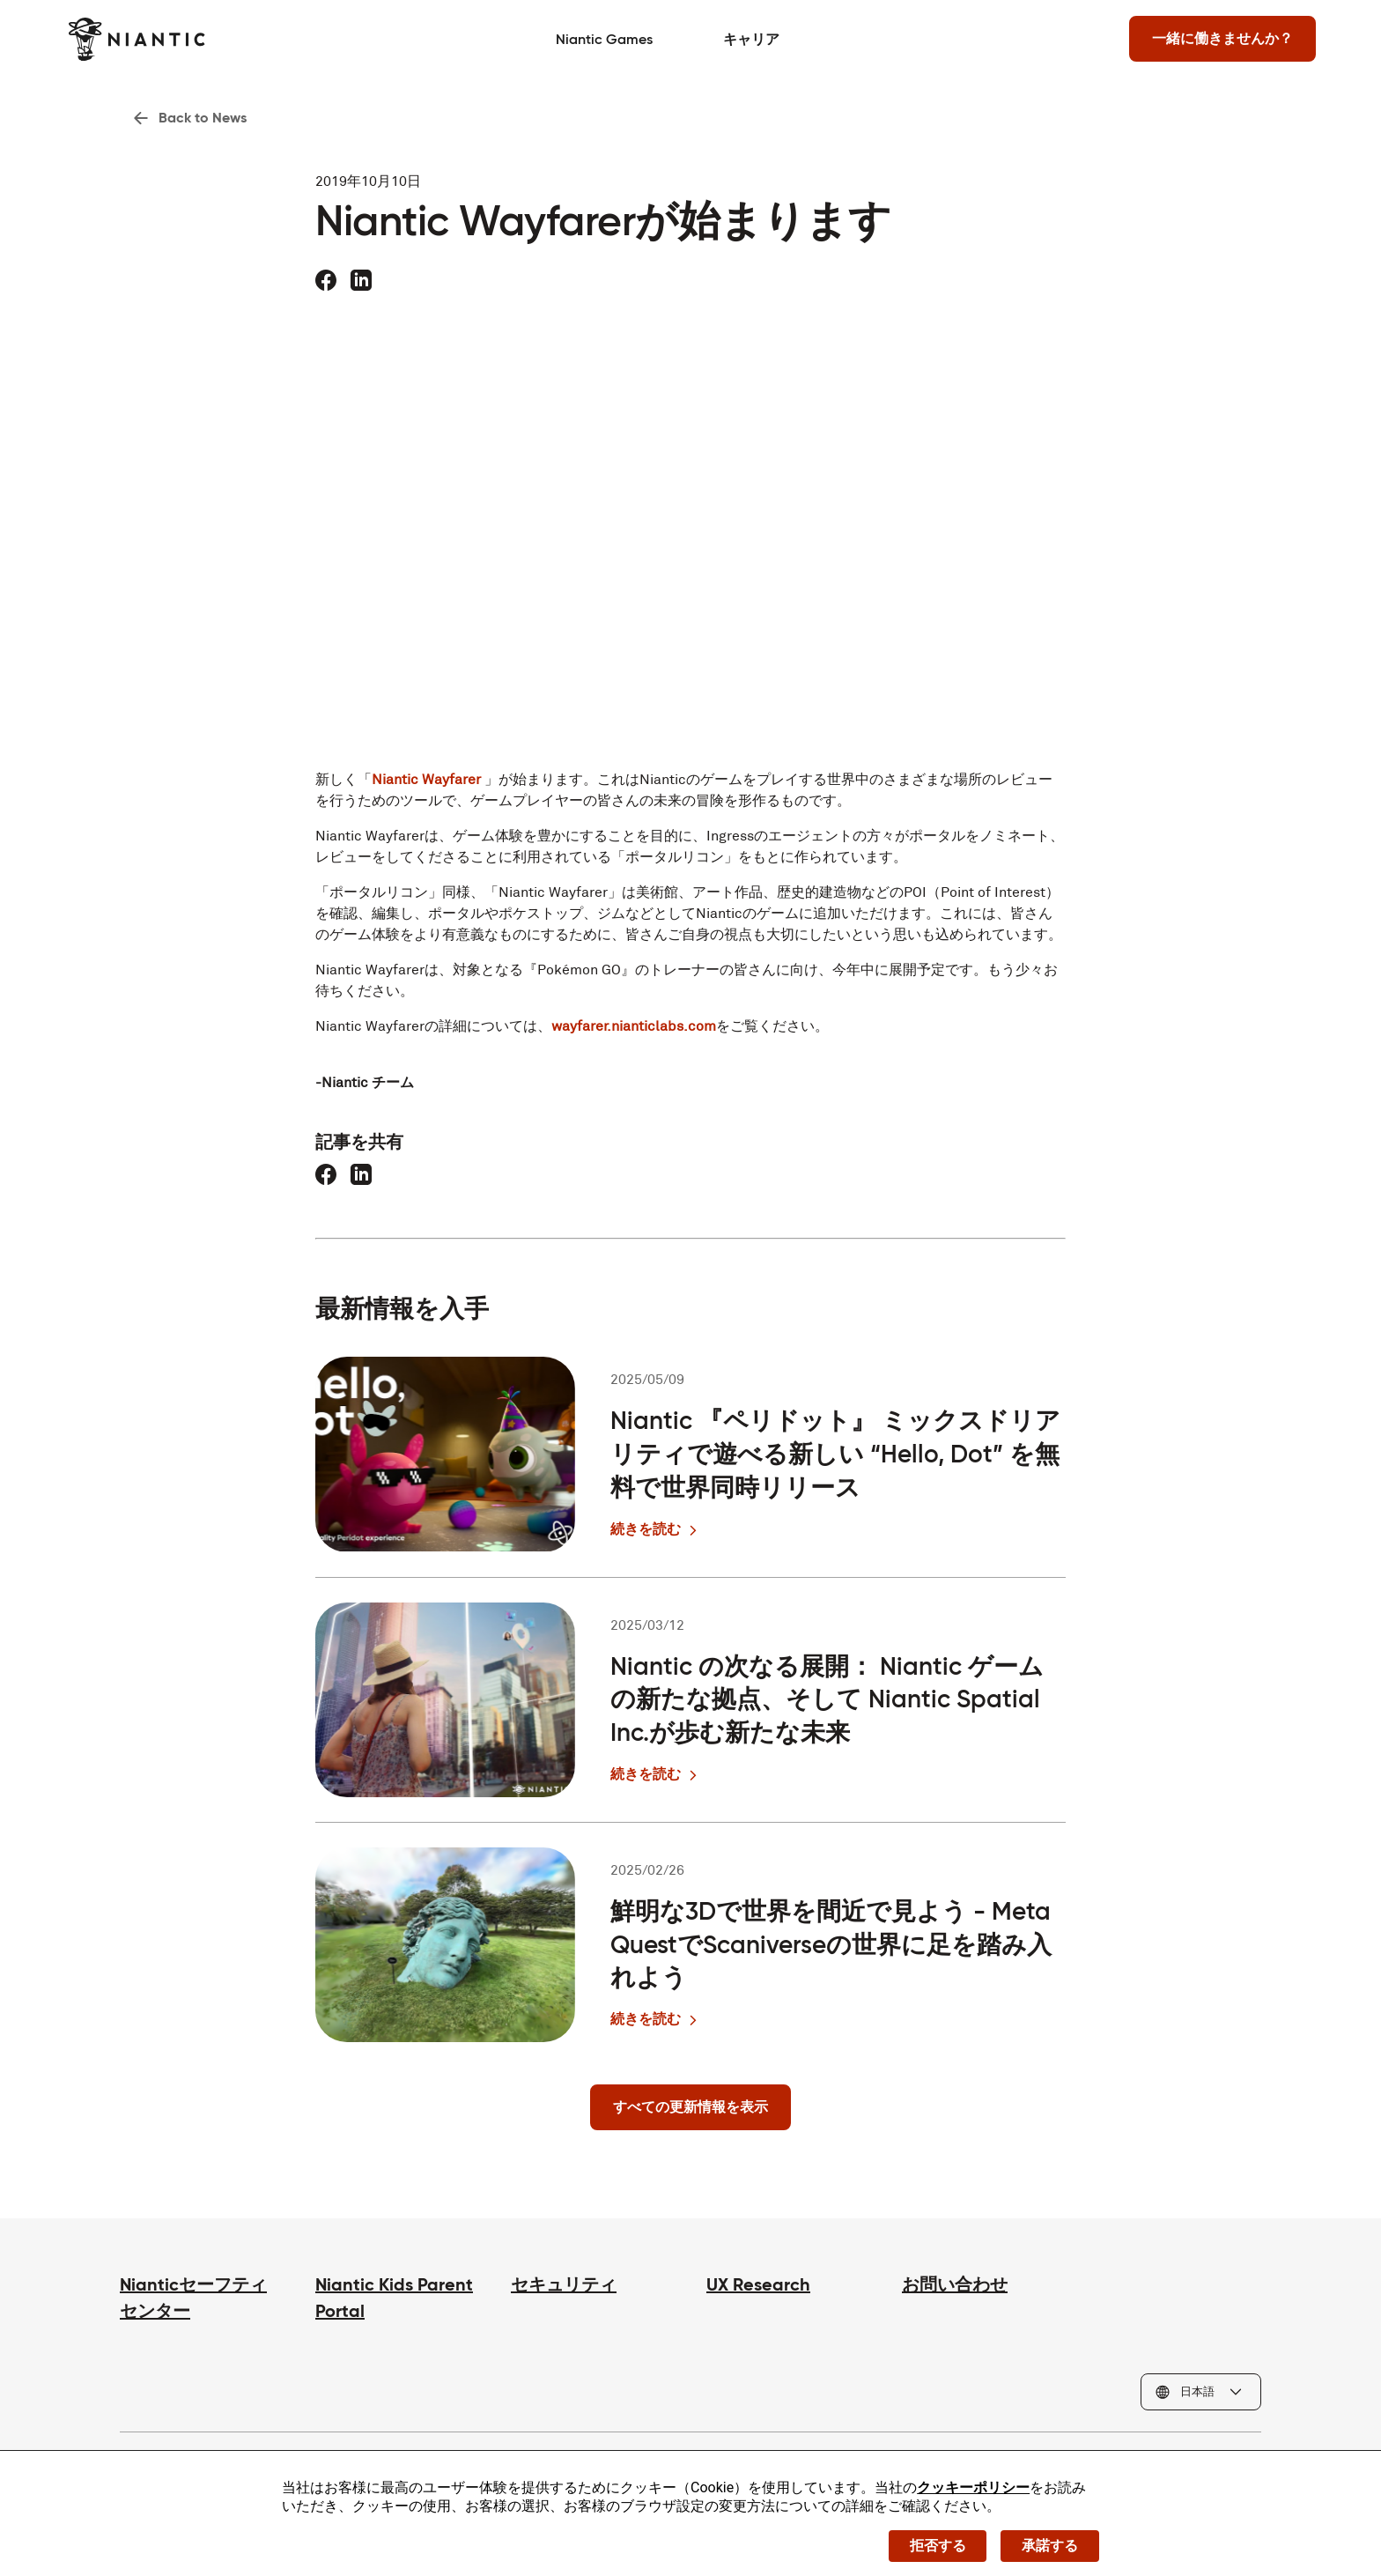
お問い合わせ (955, 2285)
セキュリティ (564, 2285)
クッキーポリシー (973, 2487)
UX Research (758, 2285)
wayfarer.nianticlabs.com (633, 1026)
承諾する (1050, 2544)
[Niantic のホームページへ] (188, 39)
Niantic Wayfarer (426, 779)
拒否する (937, 2544)
